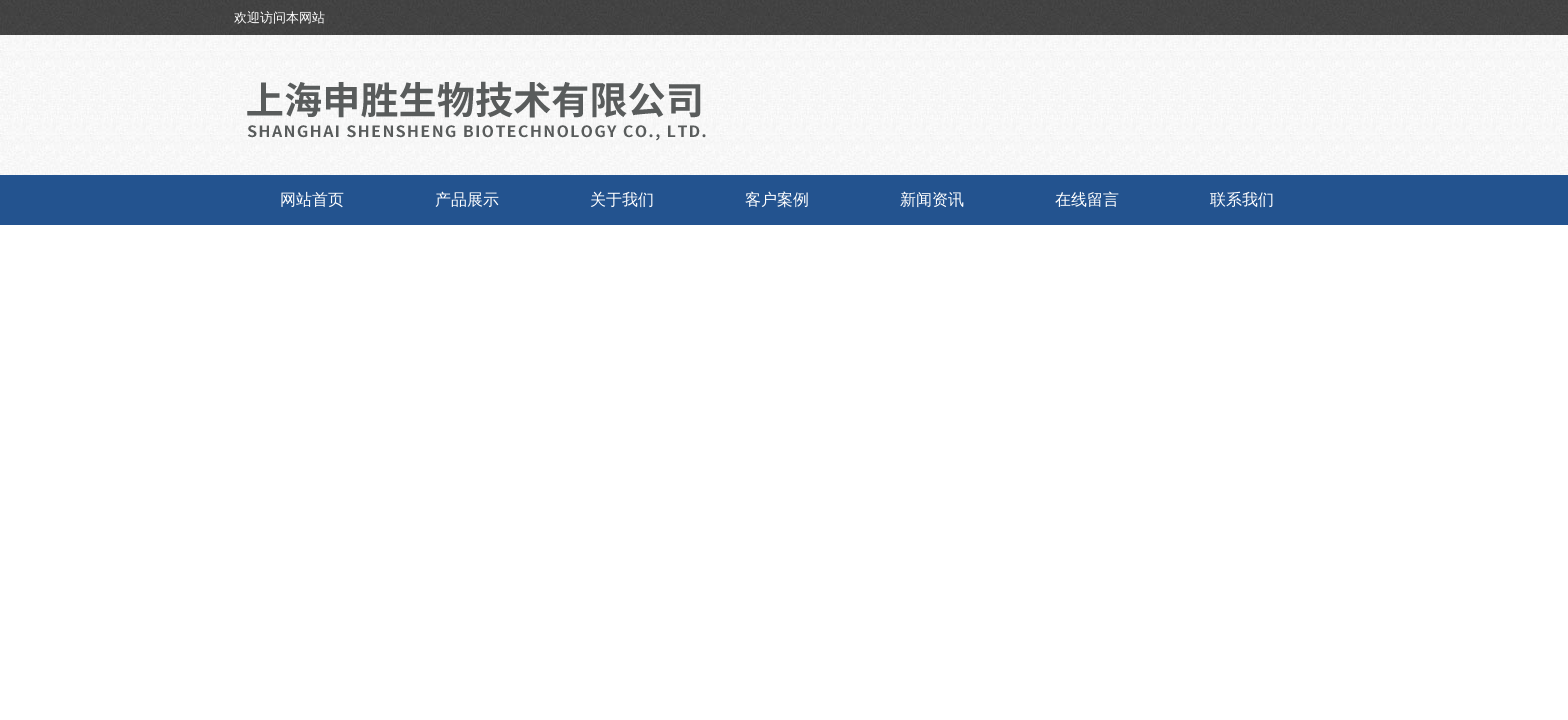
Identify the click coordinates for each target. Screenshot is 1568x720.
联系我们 (1242, 199)
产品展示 (467, 199)
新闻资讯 (932, 199)
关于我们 (622, 199)
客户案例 (777, 199)
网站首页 (312, 199)
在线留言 (1087, 199)
